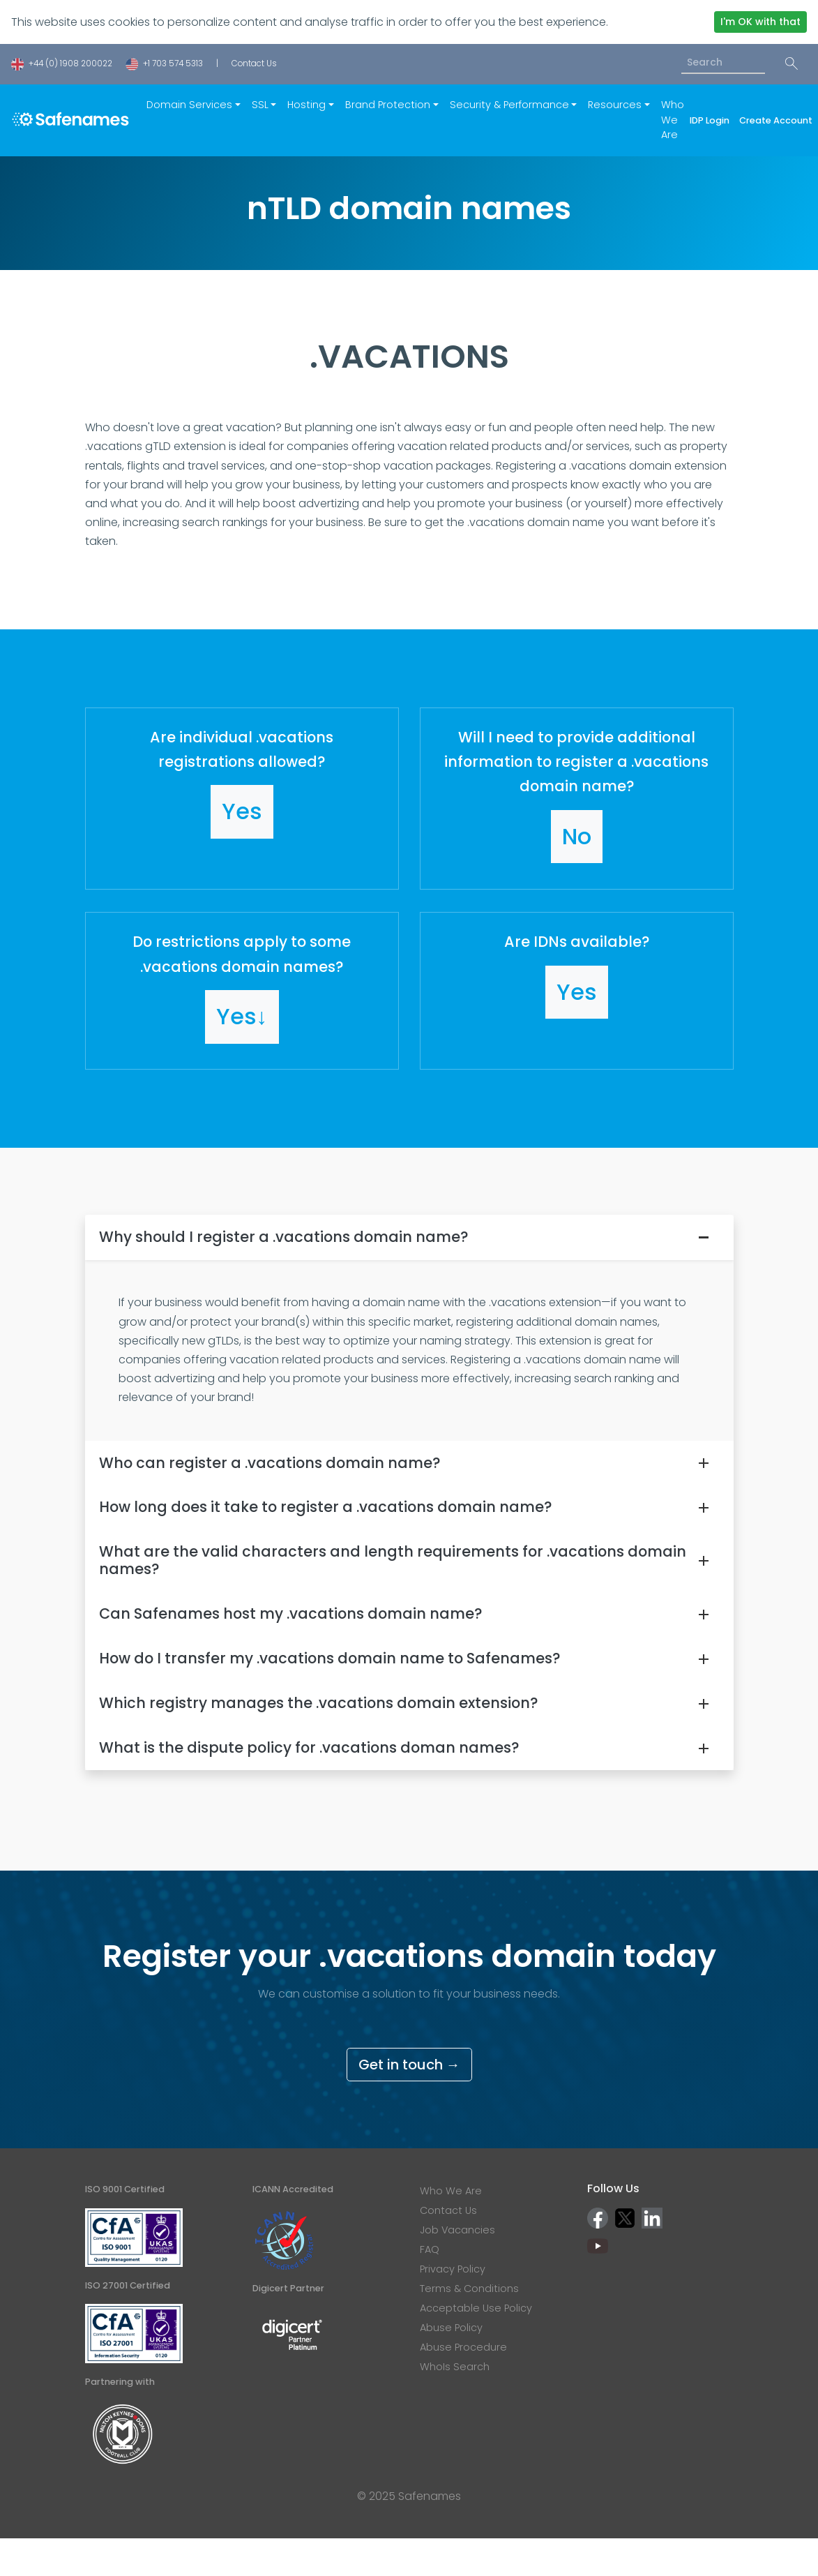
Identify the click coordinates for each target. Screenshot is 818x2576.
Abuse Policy (451, 2328)
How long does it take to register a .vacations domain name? (325, 1507)
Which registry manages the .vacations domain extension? (318, 1703)
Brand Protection (387, 105)
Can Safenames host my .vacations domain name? (290, 1613)
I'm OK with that (760, 22)
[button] (242, 798)
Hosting (306, 105)
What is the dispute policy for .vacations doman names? (309, 1747)
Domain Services (189, 105)
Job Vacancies (457, 2230)
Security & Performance (509, 105)
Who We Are (672, 120)
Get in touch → (409, 2064)
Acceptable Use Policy (476, 2308)
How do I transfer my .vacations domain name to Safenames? (329, 1658)
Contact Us (254, 63)
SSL (260, 105)
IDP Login (712, 120)
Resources (615, 105)
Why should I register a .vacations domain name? (283, 1237)
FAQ (429, 2249)
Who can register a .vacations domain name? (269, 1463)
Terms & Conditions (469, 2289)
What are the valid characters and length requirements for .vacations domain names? (392, 1560)
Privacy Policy (452, 2269)
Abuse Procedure (463, 2347)
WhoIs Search (455, 2367)
